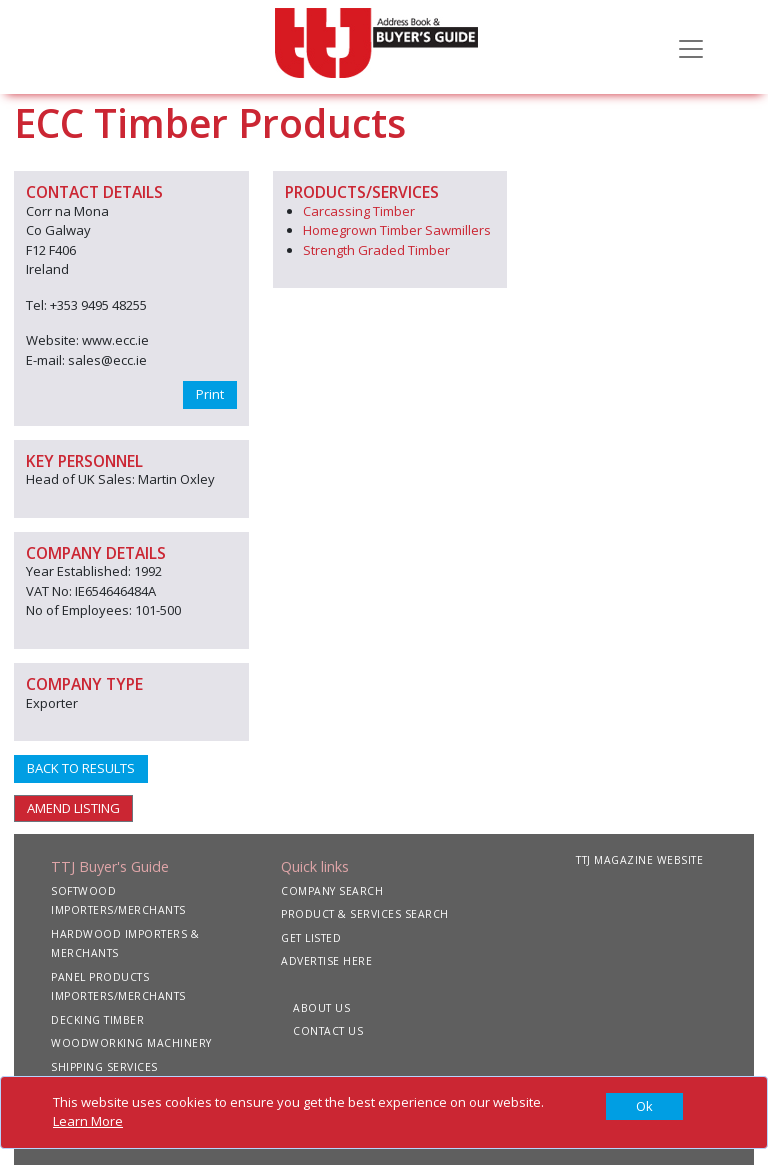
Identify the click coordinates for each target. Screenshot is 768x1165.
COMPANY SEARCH (332, 891)
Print (210, 394)
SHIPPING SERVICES (104, 1067)
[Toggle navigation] (691, 47)
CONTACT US (328, 1031)
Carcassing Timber (359, 211)
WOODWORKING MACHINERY (131, 1043)
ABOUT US (321, 1008)
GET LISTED (311, 938)
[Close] (644, 1107)
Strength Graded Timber (376, 250)
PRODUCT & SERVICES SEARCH (365, 914)
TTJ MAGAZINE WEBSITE (639, 860)
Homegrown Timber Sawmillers (397, 230)
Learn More (88, 1121)
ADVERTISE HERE (326, 961)
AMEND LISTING (73, 808)
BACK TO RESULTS (81, 768)
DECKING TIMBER (97, 1020)
